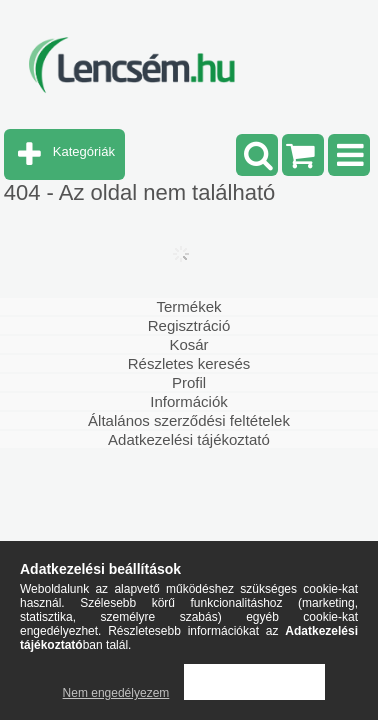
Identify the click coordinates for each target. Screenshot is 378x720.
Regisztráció (189, 325)
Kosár (188, 344)
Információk (189, 401)
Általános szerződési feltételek (189, 420)
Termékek (188, 306)
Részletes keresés (189, 363)
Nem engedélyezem (116, 693)
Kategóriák (84, 151)
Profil (189, 382)
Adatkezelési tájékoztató (189, 439)
